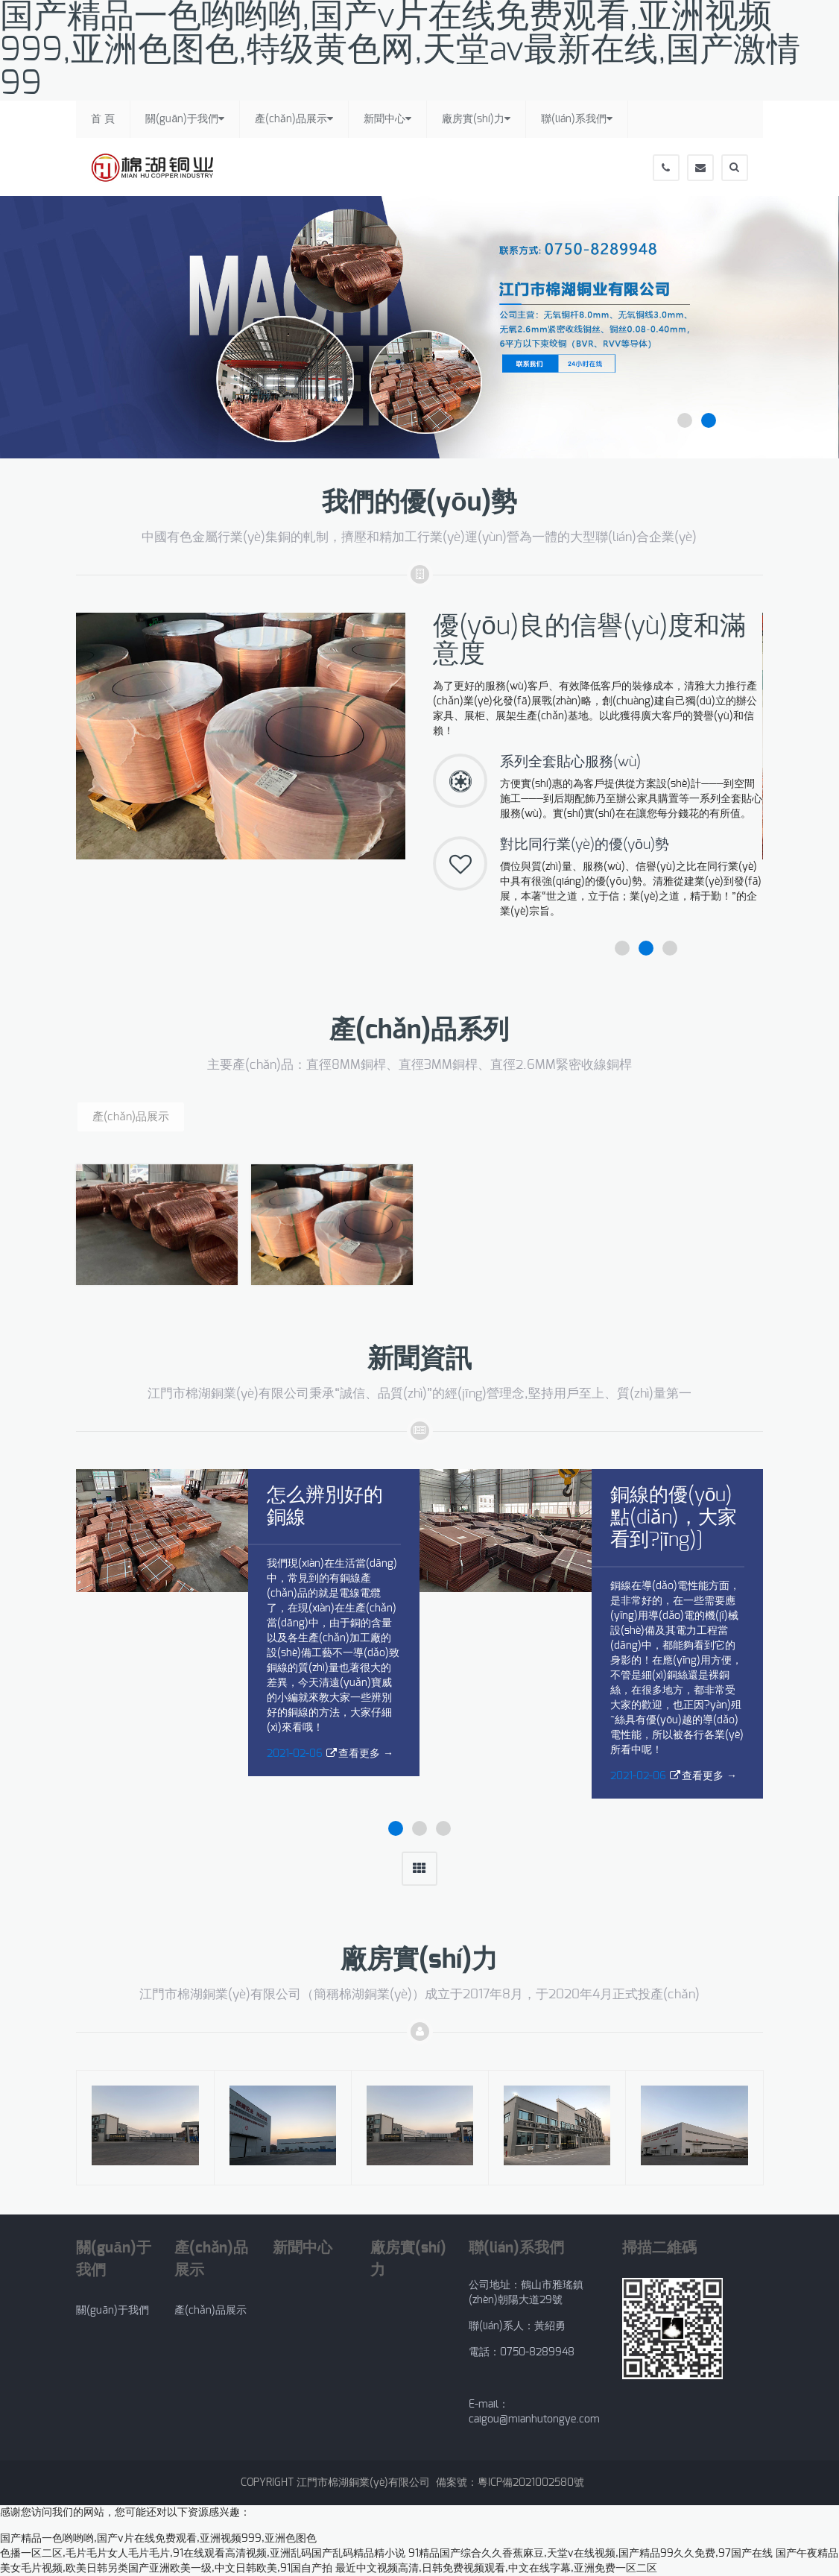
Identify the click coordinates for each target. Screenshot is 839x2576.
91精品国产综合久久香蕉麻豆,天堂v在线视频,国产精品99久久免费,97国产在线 (590, 2553)
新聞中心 (387, 118)
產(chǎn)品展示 (294, 118)
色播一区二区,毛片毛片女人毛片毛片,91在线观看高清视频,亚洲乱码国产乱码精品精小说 (202, 2553)
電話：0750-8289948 (524, 2352)
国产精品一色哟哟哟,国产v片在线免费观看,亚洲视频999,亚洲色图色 (158, 2539)
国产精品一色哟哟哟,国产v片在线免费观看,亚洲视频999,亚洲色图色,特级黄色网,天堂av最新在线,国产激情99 (400, 50)
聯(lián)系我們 (576, 118)
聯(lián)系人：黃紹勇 (517, 2326)
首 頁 (103, 119)
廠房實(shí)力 (476, 118)
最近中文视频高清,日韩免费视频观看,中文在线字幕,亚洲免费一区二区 (496, 2568)
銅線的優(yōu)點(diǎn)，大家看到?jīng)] (673, 1518)
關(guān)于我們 (184, 118)
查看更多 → (365, 1754)
